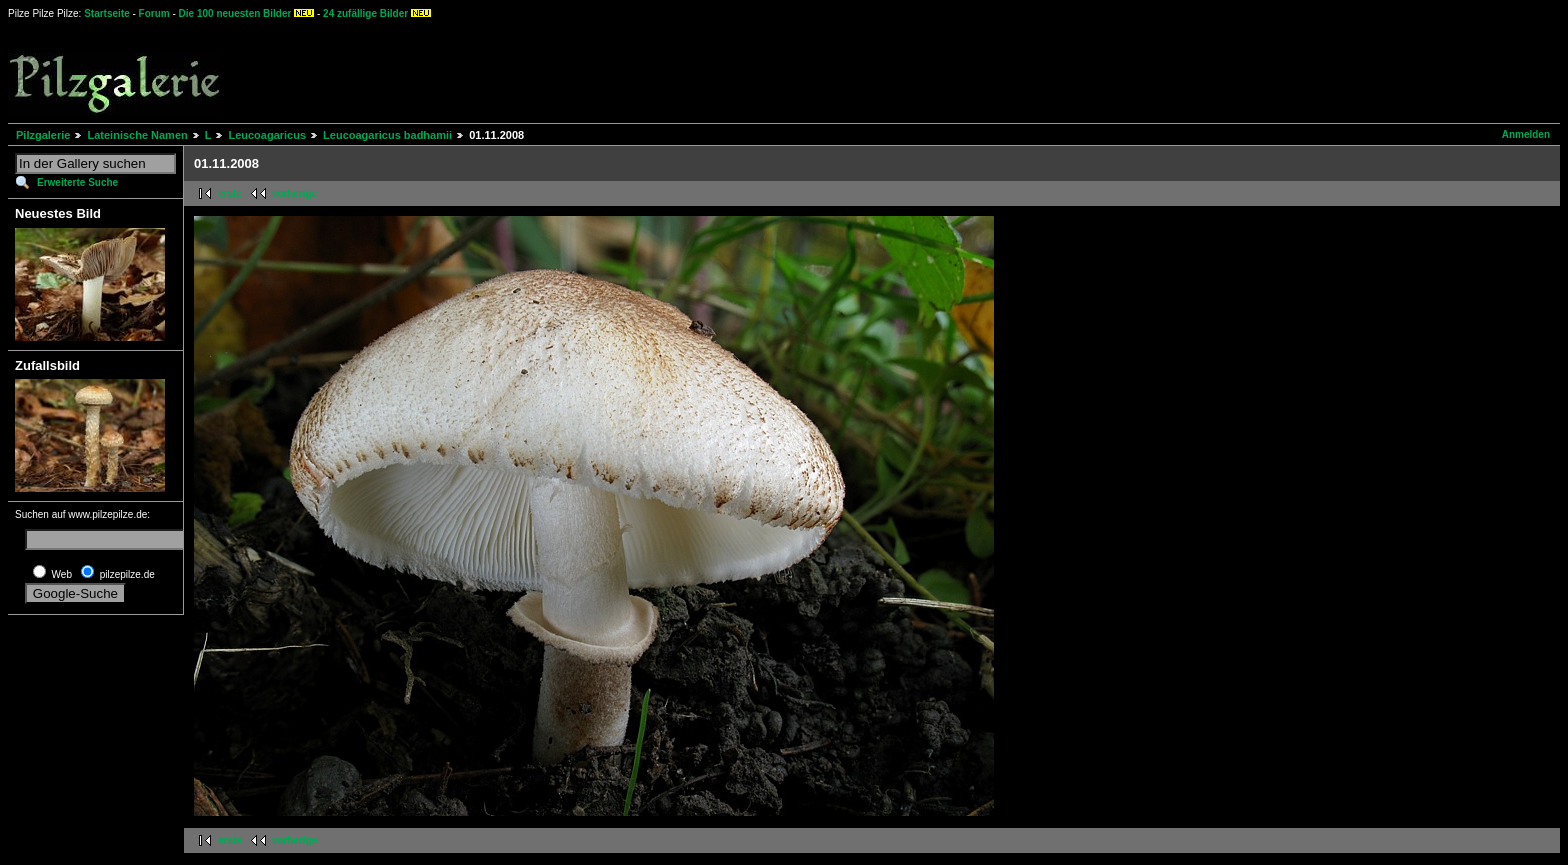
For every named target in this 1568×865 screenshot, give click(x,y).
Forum (154, 13)
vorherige (295, 193)
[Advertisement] (741, 70)
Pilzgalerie (43, 135)
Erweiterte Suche (77, 182)
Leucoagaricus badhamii (387, 135)
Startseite (107, 13)
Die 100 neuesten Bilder (235, 13)
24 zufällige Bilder (365, 13)
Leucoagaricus (267, 135)
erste (230, 193)
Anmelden (1526, 134)
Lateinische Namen (137, 135)
